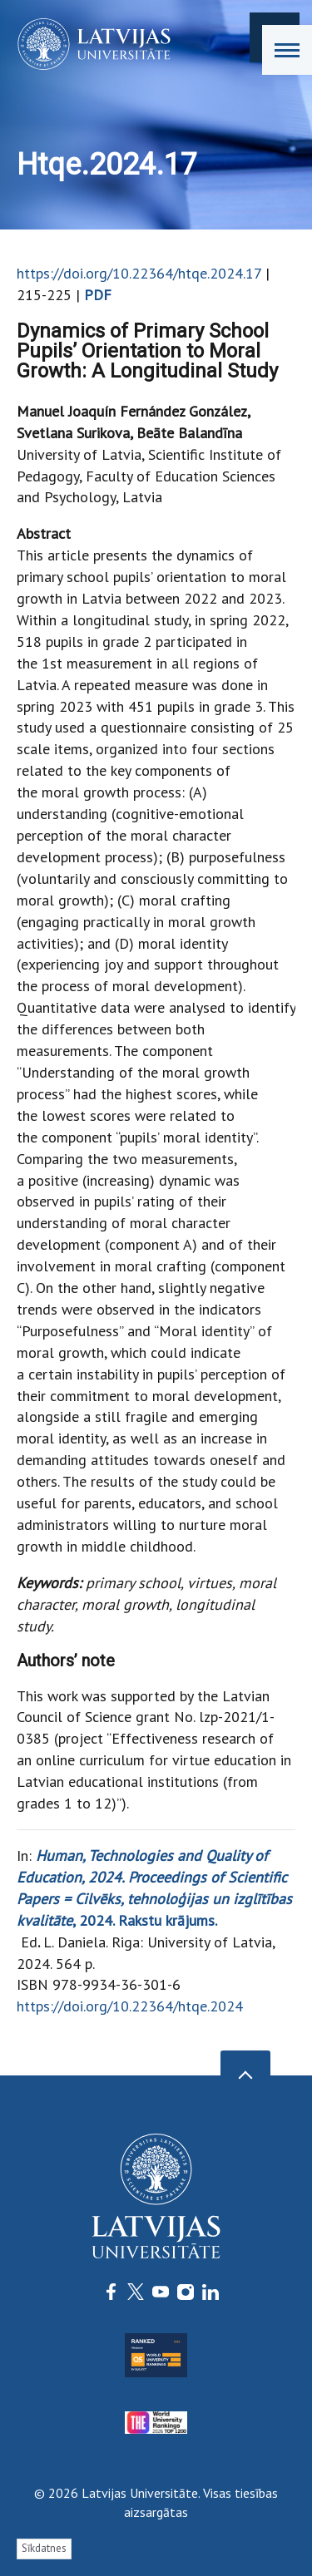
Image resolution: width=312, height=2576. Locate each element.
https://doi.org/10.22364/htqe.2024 (130, 2006)
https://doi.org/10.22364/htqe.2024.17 (139, 273)
